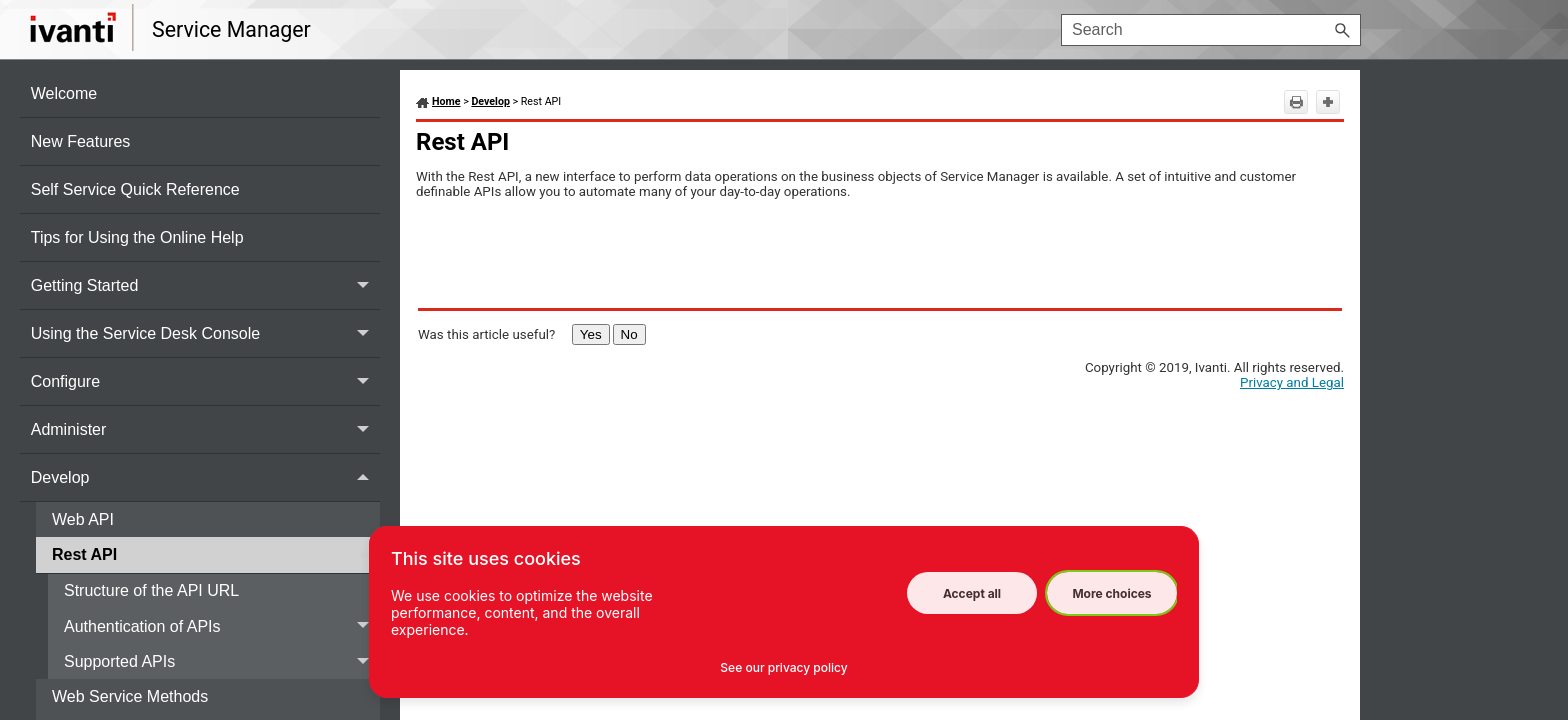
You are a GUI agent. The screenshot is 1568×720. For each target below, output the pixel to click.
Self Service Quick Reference (137, 189)
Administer (205, 429)
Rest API (216, 554)
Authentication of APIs (222, 626)
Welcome (66, 93)
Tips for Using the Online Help (139, 237)
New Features (83, 141)
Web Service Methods (132, 696)
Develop (205, 477)
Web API (85, 519)
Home (446, 101)
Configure (205, 381)
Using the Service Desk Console (205, 333)
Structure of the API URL (153, 590)
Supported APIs (222, 661)
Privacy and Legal (1292, 382)
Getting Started (205, 285)
